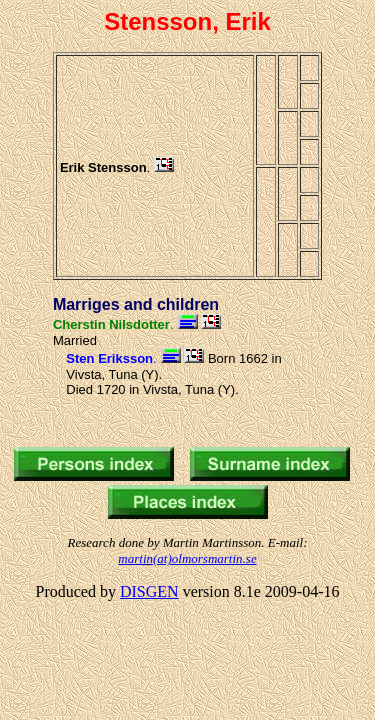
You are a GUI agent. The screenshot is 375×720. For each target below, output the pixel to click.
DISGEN (149, 591)
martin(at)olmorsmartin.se (187, 558)
